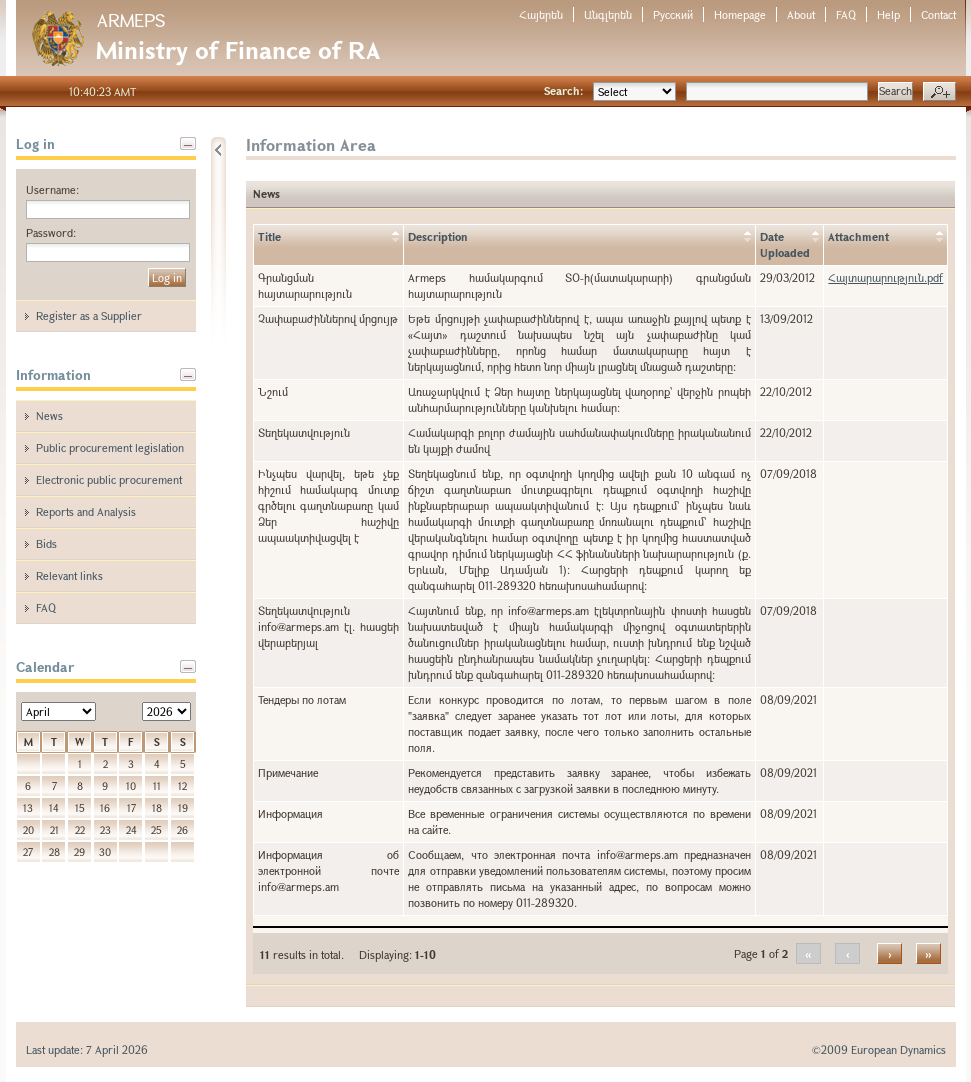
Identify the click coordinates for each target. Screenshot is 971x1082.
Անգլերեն (608, 14)
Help (888, 14)
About (801, 14)
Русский (673, 14)
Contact (938, 14)
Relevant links (69, 575)
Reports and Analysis (86, 511)
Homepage (740, 14)
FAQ (846, 14)
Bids (46, 543)
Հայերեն (541, 14)
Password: (51, 232)
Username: (52, 189)
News (49, 415)
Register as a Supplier (89, 315)
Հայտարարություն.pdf (885, 277)
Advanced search (939, 92)
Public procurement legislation (110, 447)
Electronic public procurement (109, 479)
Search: (563, 90)
